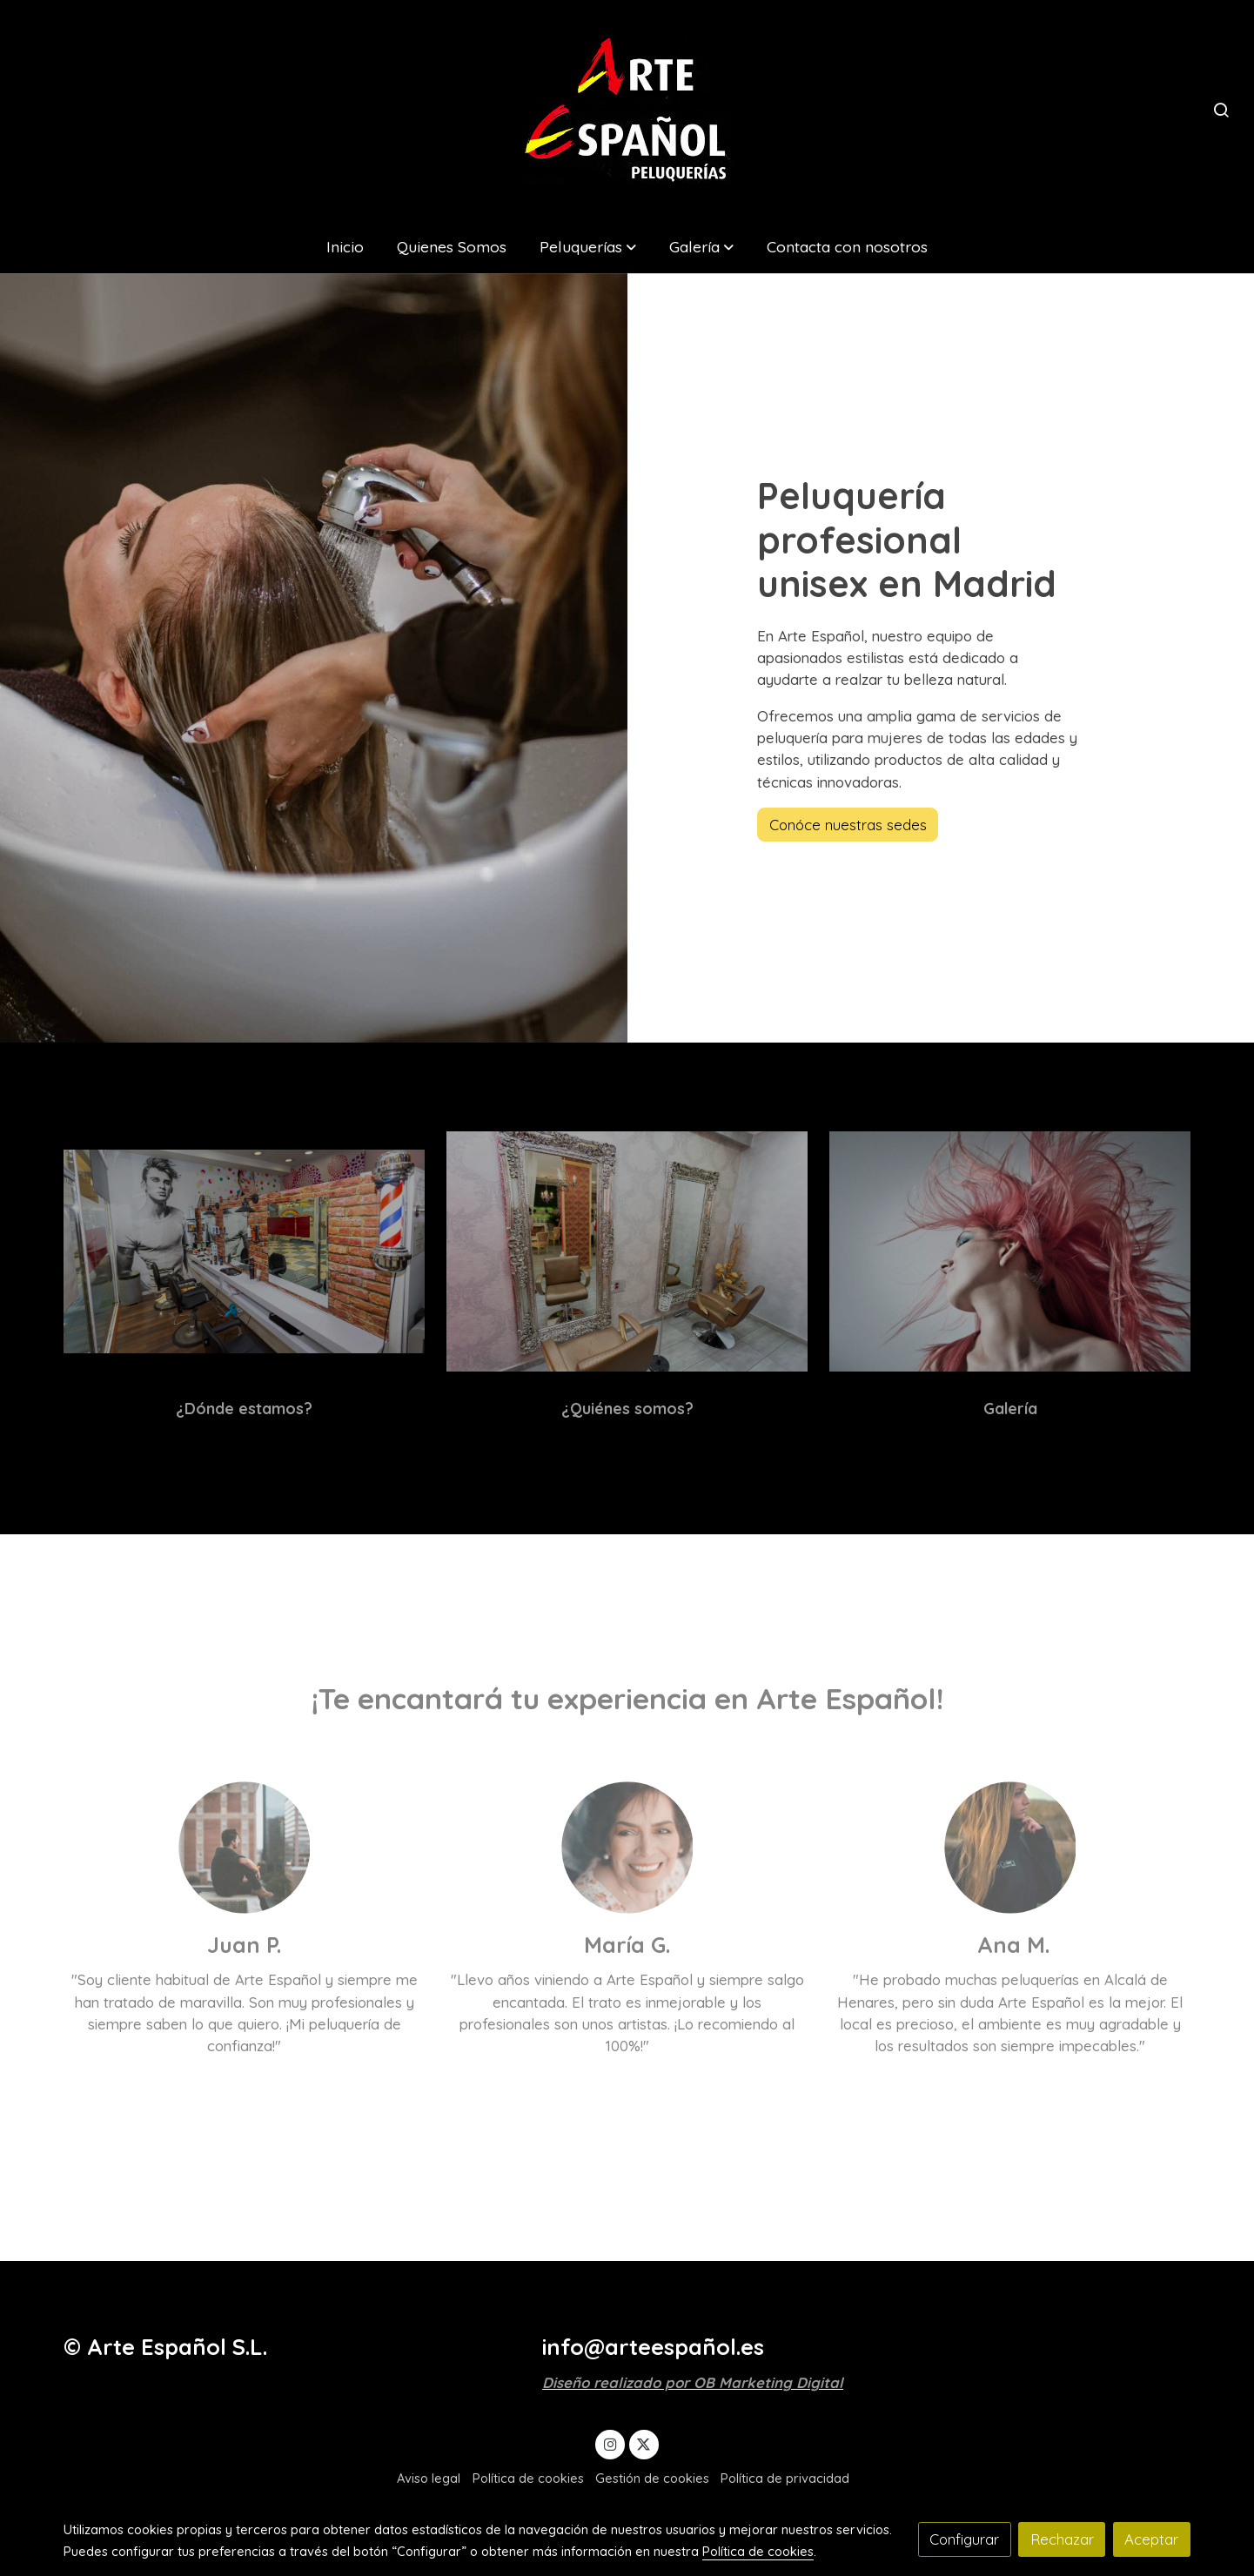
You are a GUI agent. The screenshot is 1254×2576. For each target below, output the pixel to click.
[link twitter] (644, 2443)
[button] (587, 245)
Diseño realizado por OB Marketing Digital (692, 2382)
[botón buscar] (1221, 109)
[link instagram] (610, 2443)
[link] (627, 109)
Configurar (964, 2539)
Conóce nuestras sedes (848, 824)
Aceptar (1151, 2539)
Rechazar (1062, 2539)
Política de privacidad (785, 2478)
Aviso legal (428, 2478)
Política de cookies (528, 2478)
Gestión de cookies (652, 2478)
